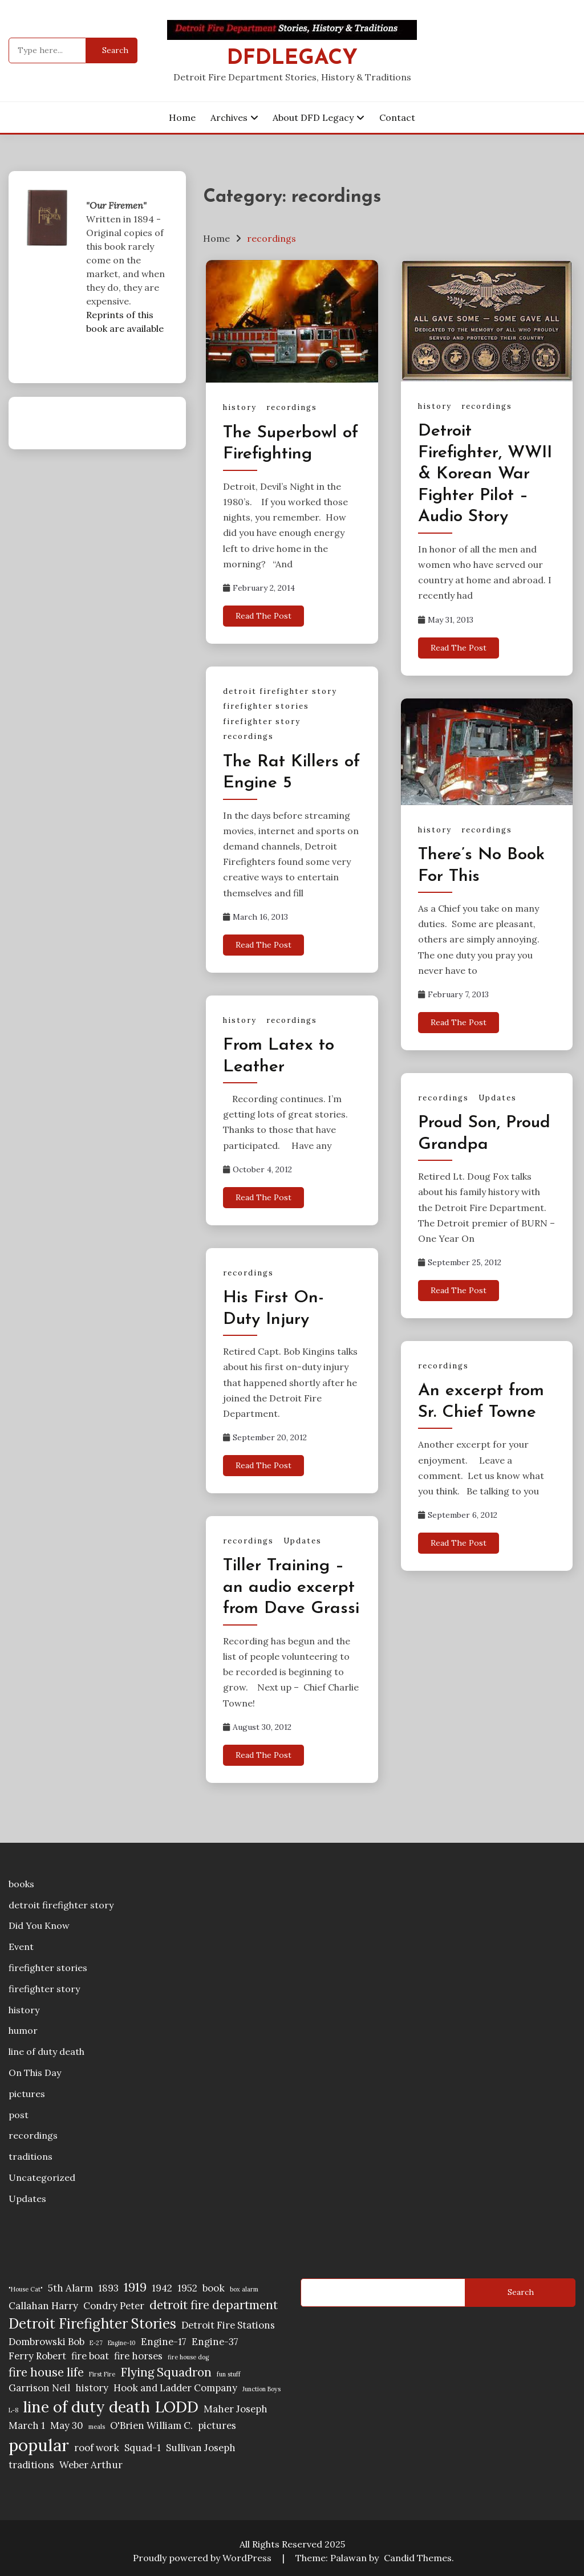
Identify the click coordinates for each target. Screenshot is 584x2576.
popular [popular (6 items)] (39, 2445)
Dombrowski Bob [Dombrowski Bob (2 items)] (46, 2341)
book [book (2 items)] (213, 2288)
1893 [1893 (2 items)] (108, 2288)
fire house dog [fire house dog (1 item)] (188, 2357)
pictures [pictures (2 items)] (217, 2425)
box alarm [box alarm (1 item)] (244, 2289)
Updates (497, 1098)
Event (21, 1946)
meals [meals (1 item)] (96, 2427)
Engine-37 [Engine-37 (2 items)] (215, 2341)
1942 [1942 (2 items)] (162, 2288)
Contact (397, 117)
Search (521, 2292)
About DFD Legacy (313, 117)
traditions (30, 2156)
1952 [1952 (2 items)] (187, 2288)
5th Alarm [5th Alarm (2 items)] (70, 2288)
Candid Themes (418, 2557)
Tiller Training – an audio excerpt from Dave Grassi (291, 1587)
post (19, 2114)
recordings (291, 407)
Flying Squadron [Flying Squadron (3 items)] (166, 2372)
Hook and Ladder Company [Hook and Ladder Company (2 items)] (175, 2388)
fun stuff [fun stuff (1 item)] (229, 2374)
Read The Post (263, 616)
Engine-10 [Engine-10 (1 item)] (122, 2343)
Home (182, 117)
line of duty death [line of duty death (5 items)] (86, 2406)
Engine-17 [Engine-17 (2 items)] (163, 2341)
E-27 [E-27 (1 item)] (96, 2343)
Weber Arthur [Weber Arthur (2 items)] (91, 2465)
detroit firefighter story (280, 691)
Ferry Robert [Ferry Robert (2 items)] (37, 2356)
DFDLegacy (292, 58)
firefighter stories (266, 706)
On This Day (35, 2072)
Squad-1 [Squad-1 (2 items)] (142, 2447)
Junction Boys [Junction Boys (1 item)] (261, 2389)
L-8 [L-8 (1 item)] (13, 2410)
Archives (229, 117)
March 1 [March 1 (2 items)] (27, 2425)
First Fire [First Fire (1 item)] (102, 2374)
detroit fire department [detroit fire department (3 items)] (213, 2305)
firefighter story (262, 721)
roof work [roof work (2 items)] (96, 2447)
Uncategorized (42, 2177)
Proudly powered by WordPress (203, 2557)
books (21, 1884)
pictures (27, 2093)
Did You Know (39, 1925)
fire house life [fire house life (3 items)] (46, 2372)
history (240, 407)
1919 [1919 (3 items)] (135, 2287)
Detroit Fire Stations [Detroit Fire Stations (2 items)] (228, 2325)
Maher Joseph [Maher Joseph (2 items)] (235, 2409)
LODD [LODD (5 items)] (176, 2406)
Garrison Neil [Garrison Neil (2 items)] (39, 2388)
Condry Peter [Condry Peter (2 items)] (113, 2305)
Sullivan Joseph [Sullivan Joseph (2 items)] (201, 2447)
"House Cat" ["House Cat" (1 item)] (26, 2289)
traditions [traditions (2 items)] (31, 2465)
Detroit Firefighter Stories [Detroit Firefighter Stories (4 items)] (92, 2324)
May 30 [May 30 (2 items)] (66, 2425)
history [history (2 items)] (91, 2388)
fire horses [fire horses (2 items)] (138, 2356)
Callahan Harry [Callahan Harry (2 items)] (43, 2305)
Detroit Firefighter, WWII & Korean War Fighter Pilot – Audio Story (485, 474)
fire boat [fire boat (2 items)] (90, 2356)
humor (23, 2030)
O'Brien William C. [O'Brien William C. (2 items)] (151, 2425)
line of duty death (46, 2051)
